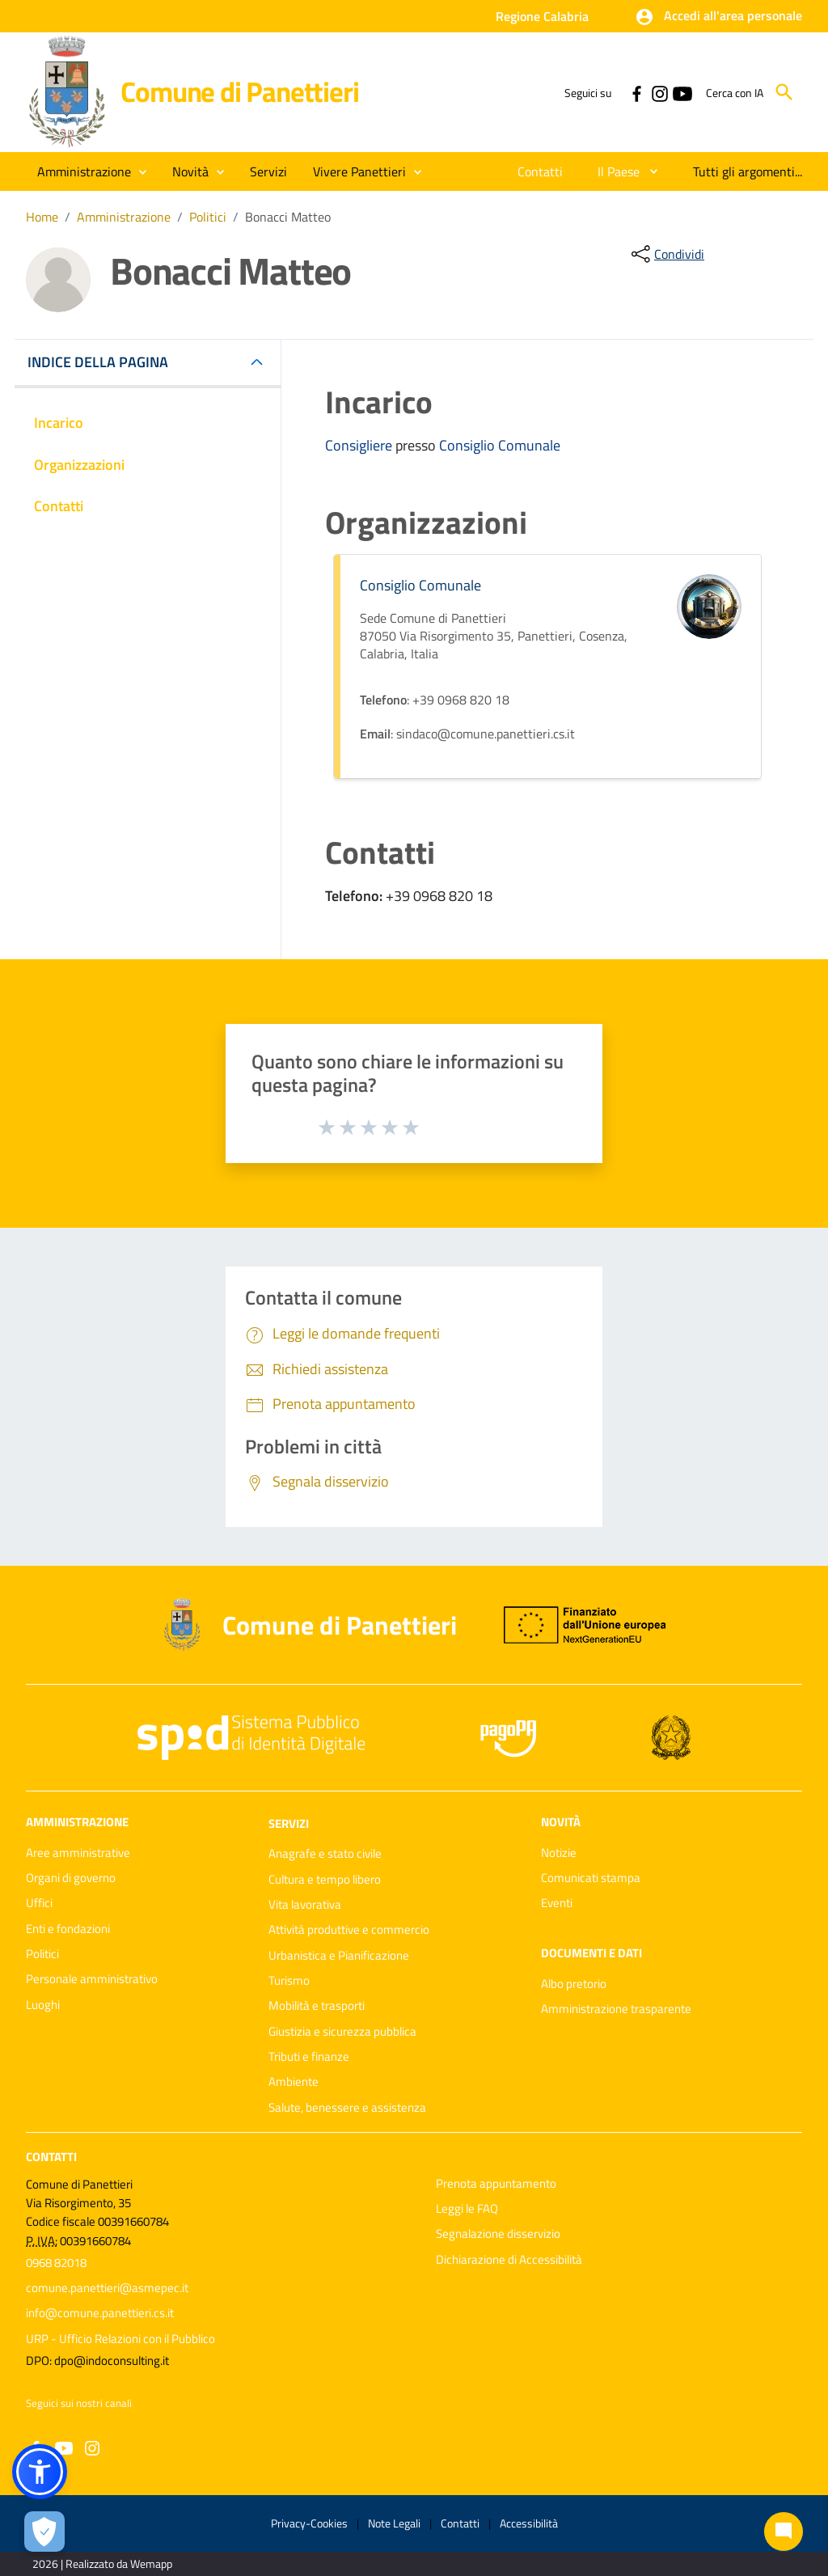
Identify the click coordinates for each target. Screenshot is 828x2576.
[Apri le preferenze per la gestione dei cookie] (44, 2531)
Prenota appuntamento (496, 2183)
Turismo (289, 1980)
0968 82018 (56, 2262)
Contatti (51, 2156)
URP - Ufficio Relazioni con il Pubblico (120, 2338)
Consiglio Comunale (499, 445)
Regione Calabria (542, 16)
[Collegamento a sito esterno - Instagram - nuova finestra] (659, 92)
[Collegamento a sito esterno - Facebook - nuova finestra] (636, 92)
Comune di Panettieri (239, 91)
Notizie (559, 1852)
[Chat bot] (783, 2531)
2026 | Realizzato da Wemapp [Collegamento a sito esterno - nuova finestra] (102, 2563)
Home (42, 216)
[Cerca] (784, 92)
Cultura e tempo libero (324, 1879)
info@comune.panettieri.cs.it (100, 2312)
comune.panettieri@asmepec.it (107, 2287)
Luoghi (43, 2004)
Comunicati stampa (590, 1877)
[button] (718, 17)
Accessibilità (529, 2523)
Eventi (556, 1902)
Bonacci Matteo (288, 216)
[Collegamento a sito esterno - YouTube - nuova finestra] (681, 92)
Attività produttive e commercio (348, 1929)
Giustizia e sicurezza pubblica (342, 2031)
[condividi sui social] (666, 254)
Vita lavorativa (304, 1904)
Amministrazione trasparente (616, 2008)
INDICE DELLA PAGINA (104, 362)
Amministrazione (124, 216)
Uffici (39, 1902)
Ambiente (293, 2081)
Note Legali (394, 2523)
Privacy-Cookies (309, 2523)
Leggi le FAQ (467, 2208)
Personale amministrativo (92, 1978)
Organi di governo (71, 1877)
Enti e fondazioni (68, 1928)
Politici (207, 216)
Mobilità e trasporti (316, 2005)
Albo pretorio (573, 1983)
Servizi (288, 1822)
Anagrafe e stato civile (325, 1853)
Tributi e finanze (308, 2056)
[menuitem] (540, 171)
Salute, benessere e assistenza (347, 2107)
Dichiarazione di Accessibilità (509, 2259)
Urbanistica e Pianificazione (338, 1955)
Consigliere (360, 445)
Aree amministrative (78, 1852)
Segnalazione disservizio (498, 2233)
